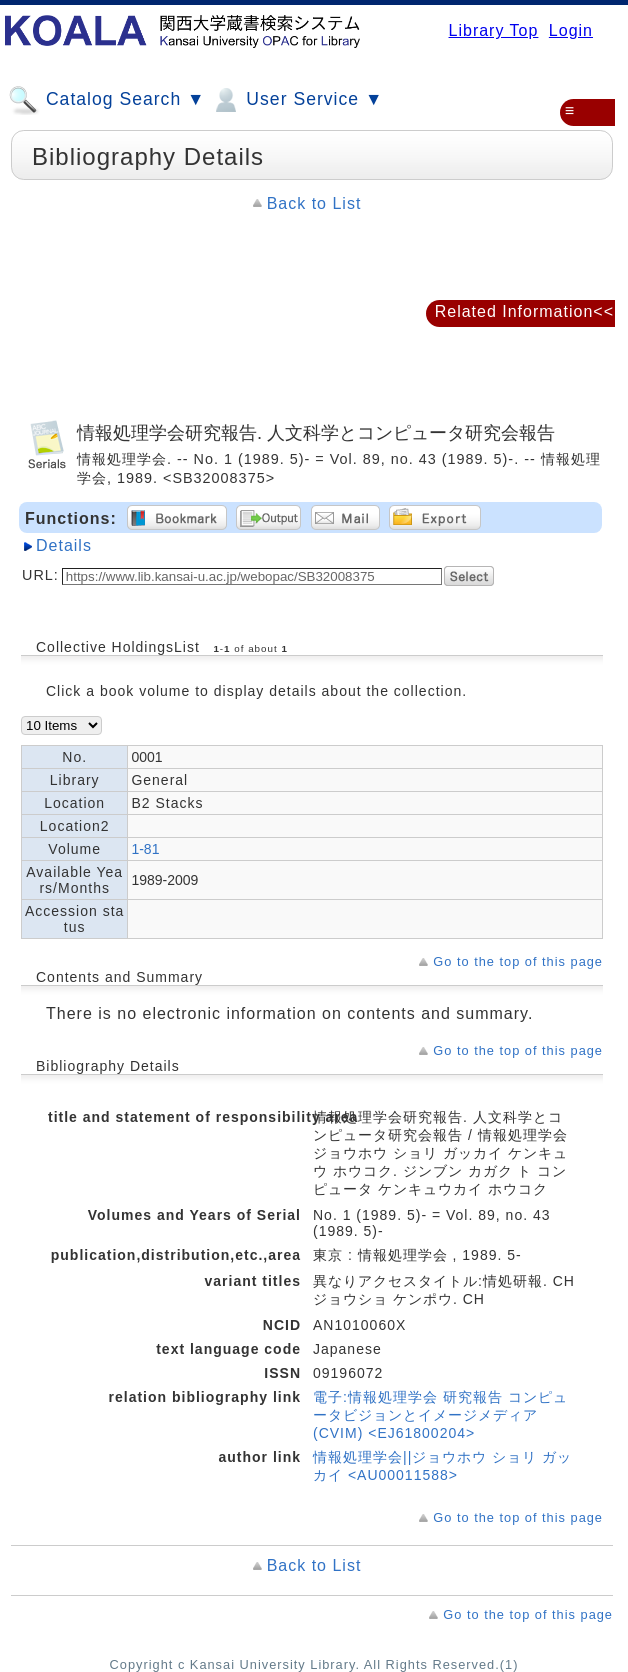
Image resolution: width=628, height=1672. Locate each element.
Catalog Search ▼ (106, 100)
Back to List (314, 203)
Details (64, 545)
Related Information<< (524, 311)
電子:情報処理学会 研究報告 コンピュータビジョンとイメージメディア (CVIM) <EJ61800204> (440, 1415)
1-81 (145, 849)
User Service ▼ (296, 100)
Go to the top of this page (518, 961)
